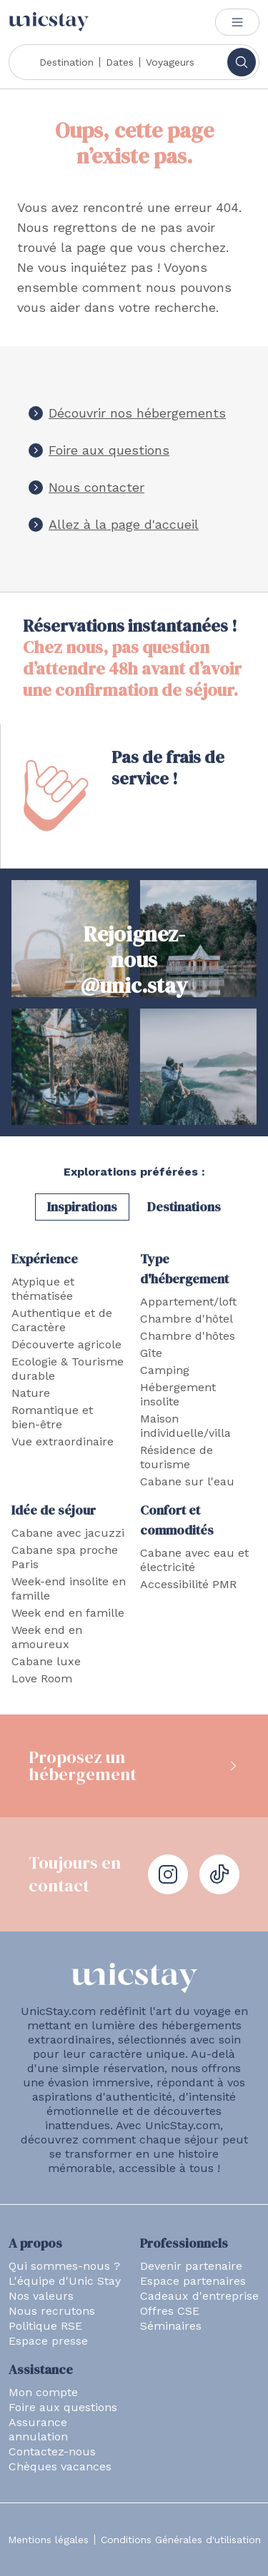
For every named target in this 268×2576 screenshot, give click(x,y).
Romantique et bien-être (52, 1417)
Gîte (151, 1353)
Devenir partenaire (191, 2266)
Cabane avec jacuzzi (67, 1533)
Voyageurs (170, 62)
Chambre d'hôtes (187, 1336)
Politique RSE (45, 2326)
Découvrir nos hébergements (137, 412)
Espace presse (48, 2341)
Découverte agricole (66, 1344)
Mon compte (43, 2392)
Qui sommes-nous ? (64, 2266)
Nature (30, 1393)
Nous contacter (96, 487)
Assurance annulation (38, 2429)
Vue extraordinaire (62, 1441)
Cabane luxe (46, 1661)
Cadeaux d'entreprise (199, 2296)
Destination (66, 62)
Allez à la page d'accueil (124, 524)
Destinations (184, 1207)
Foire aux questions (109, 450)
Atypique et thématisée (42, 1289)
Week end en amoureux (46, 1637)
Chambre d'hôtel (186, 1318)
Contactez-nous (52, 2451)
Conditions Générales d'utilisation (181, 2539)
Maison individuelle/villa (185, 1426)
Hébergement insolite (178, 1394)
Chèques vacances (60, 2466)
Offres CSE (169, 2311)
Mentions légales (48, 2539)
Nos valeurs (41, 2296)
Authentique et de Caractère (61, 1320)
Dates (120, 62)
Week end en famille (67, 1613)
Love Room (41, 1678)
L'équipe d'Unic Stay (65, 2281)
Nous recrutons (52, 2311)
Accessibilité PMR (188, 1584)
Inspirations (82, 1207)
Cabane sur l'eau (187, 1481)
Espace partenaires (193, 2281)
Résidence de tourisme (176, 1457)
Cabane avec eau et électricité (194, 1560)
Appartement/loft (188, 1301)
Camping (164, 1370)
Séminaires (171, 2326)
